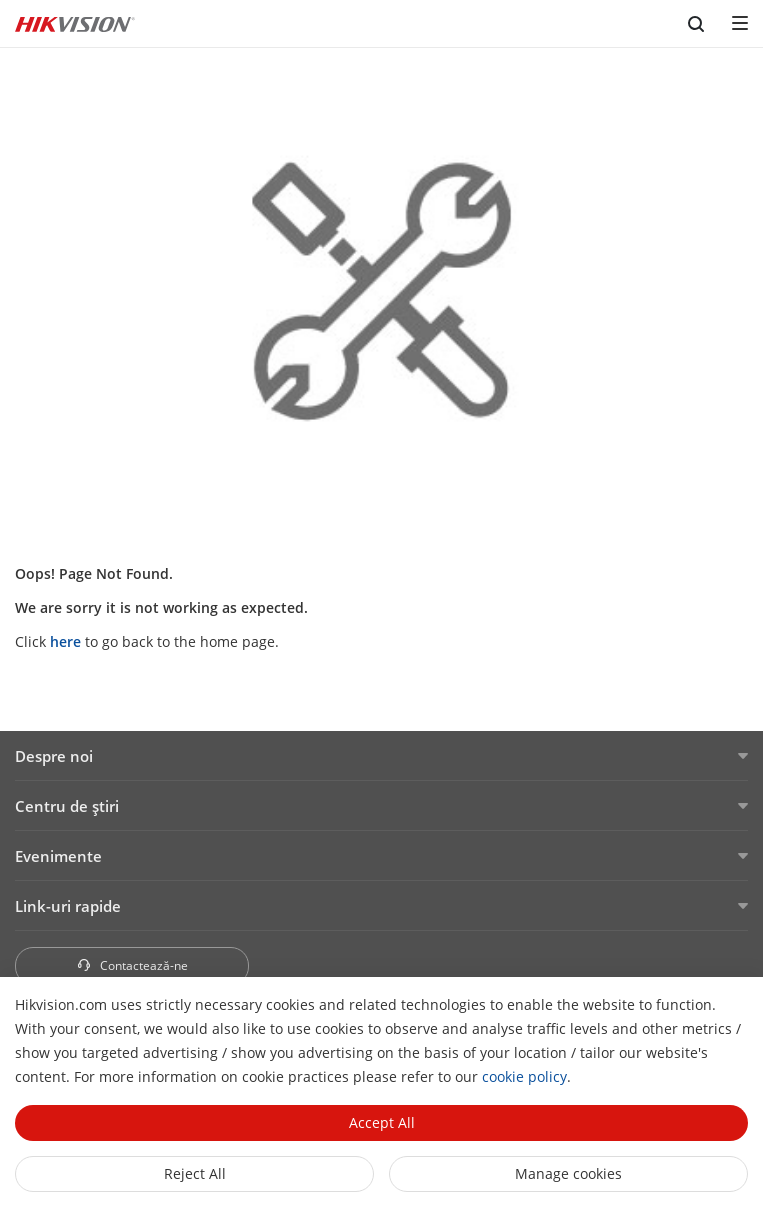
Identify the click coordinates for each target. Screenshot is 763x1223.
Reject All (195, 1173)
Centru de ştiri (67, 806)
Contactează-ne (132, 965)
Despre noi (54, 756)
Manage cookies (568, 1173)
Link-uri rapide (68, 906)
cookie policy (524, 1076)
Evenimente (58, 856)
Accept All (382, 1122)
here (65, 641)
